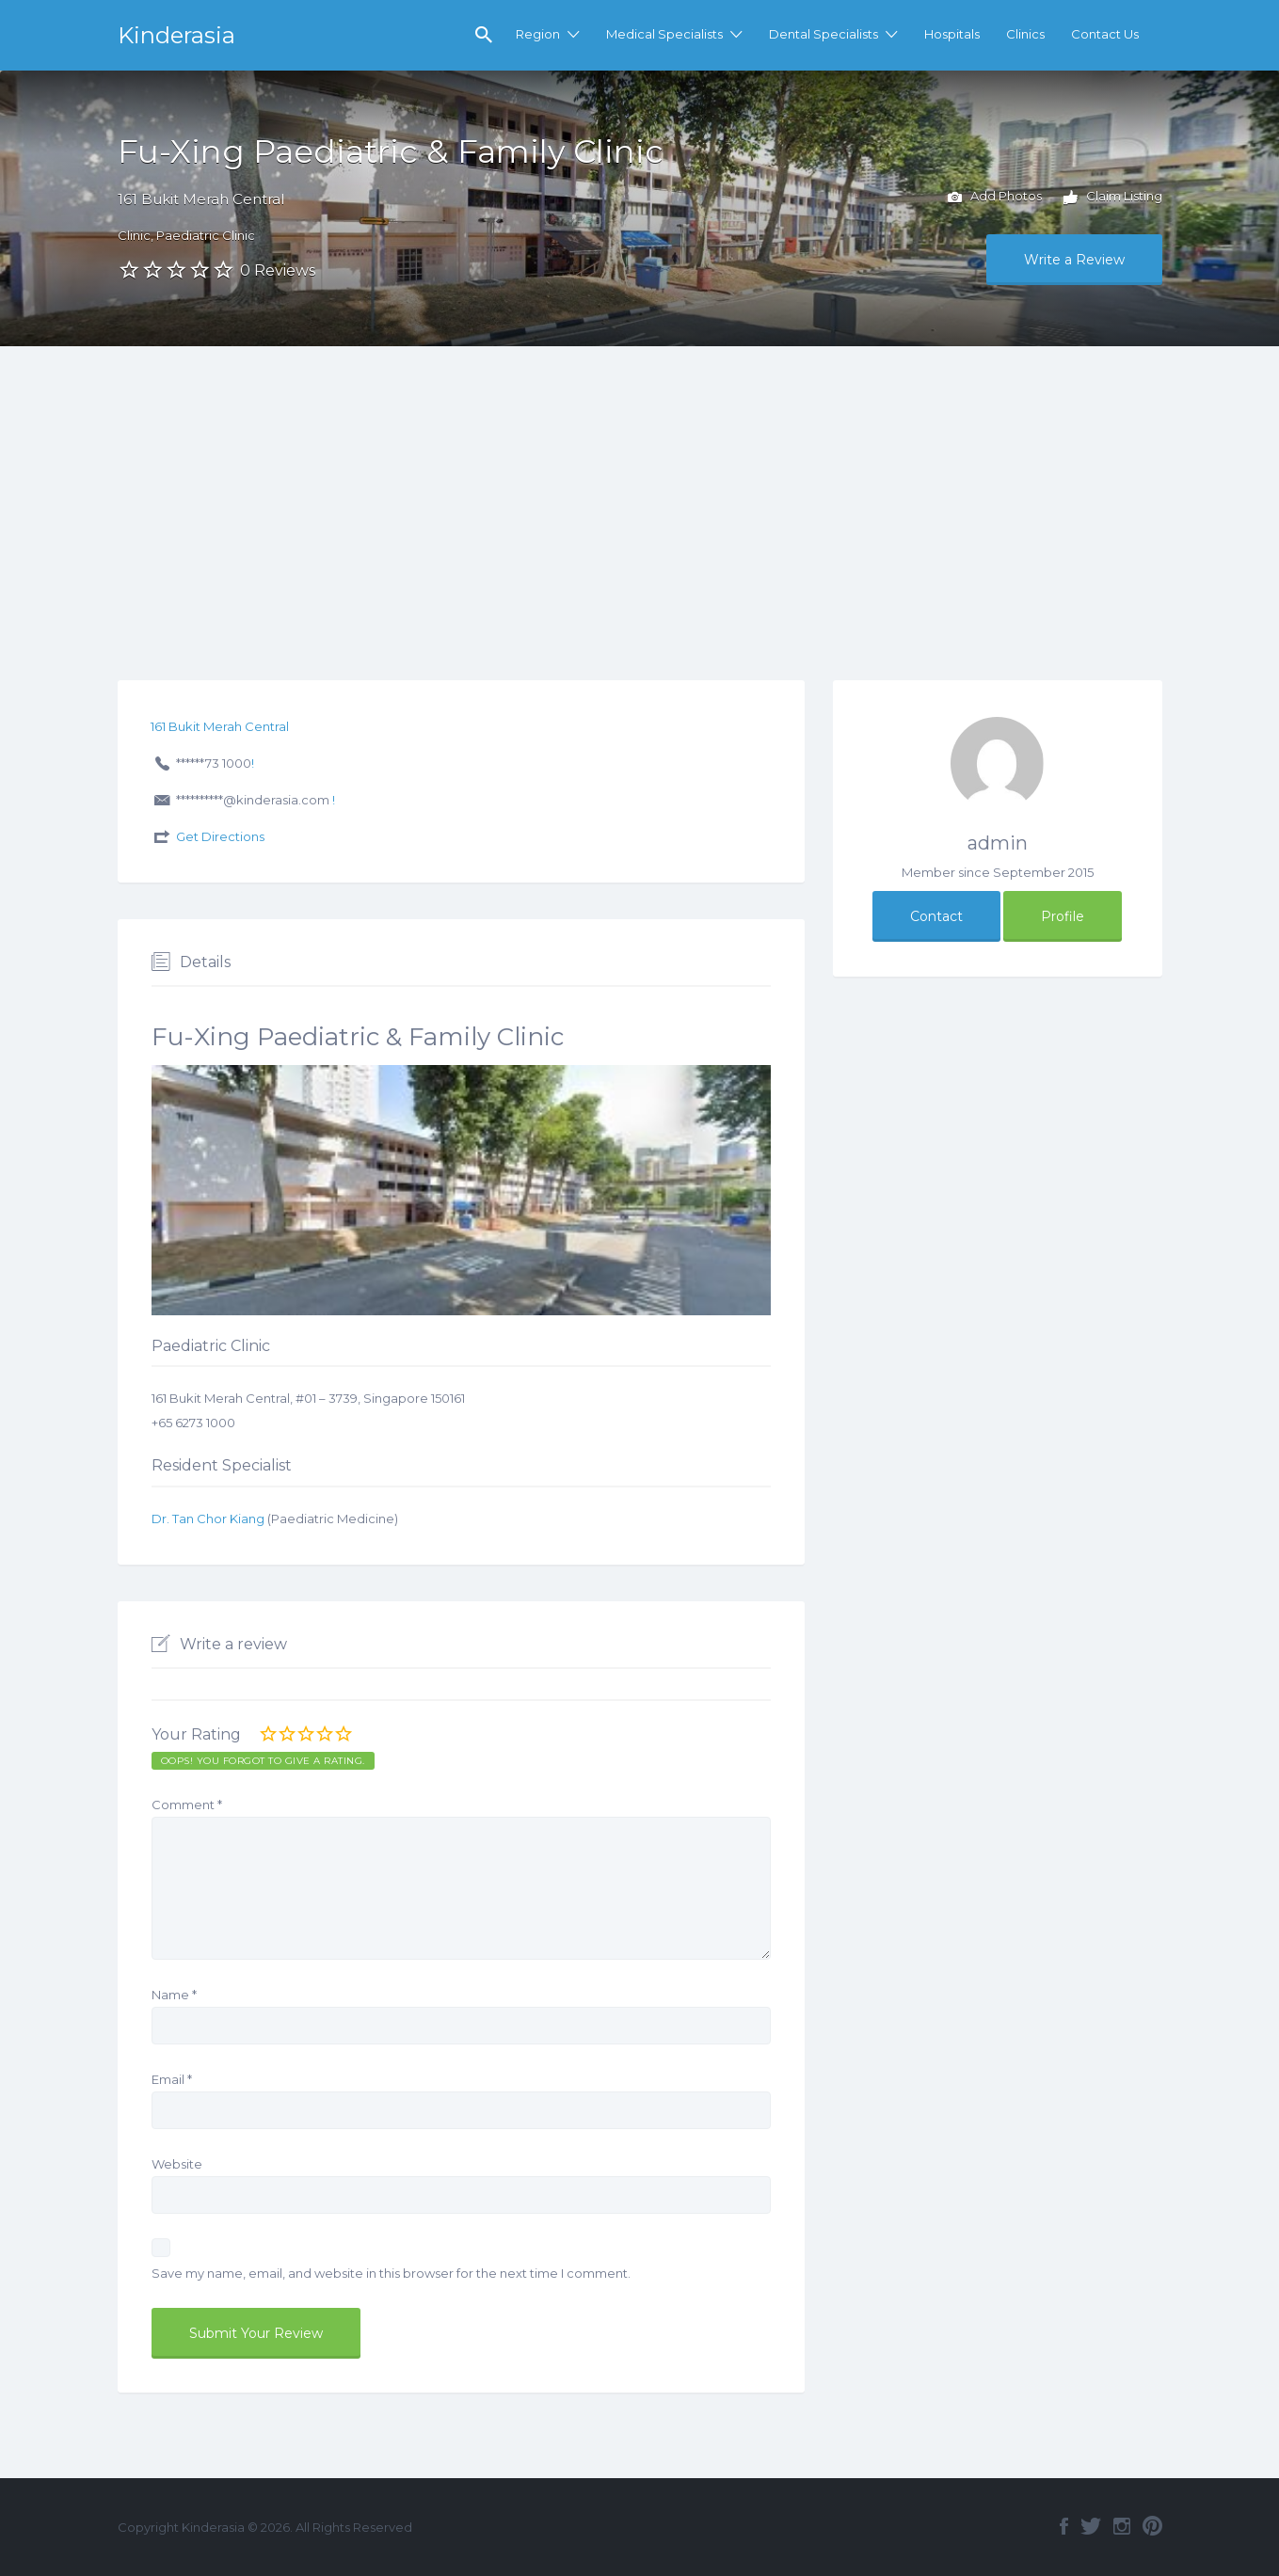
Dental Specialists (823, 33)
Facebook (1064, 2526)
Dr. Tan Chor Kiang (208, 1518)
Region (538, 33)
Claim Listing (1112, 197)
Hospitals (952, 33)
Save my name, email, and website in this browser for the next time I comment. (391, 2273)
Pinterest (1152, 2526)
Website (177, 2163)
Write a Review (1074, 259)
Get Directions (220, 836)
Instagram (1121, 2526)
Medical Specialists (664, 33)
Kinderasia (176, 35)
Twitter (1090, 2526)
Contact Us (1105, 33)
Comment (187, 1804)
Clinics (1025, 33)
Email (172, 2079)
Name (174, 1994)
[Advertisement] (640, 487)
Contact (936, 916)
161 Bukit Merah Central (201, 199)
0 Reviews (277, 270)
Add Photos (995, 197)
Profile (1062, 916)
